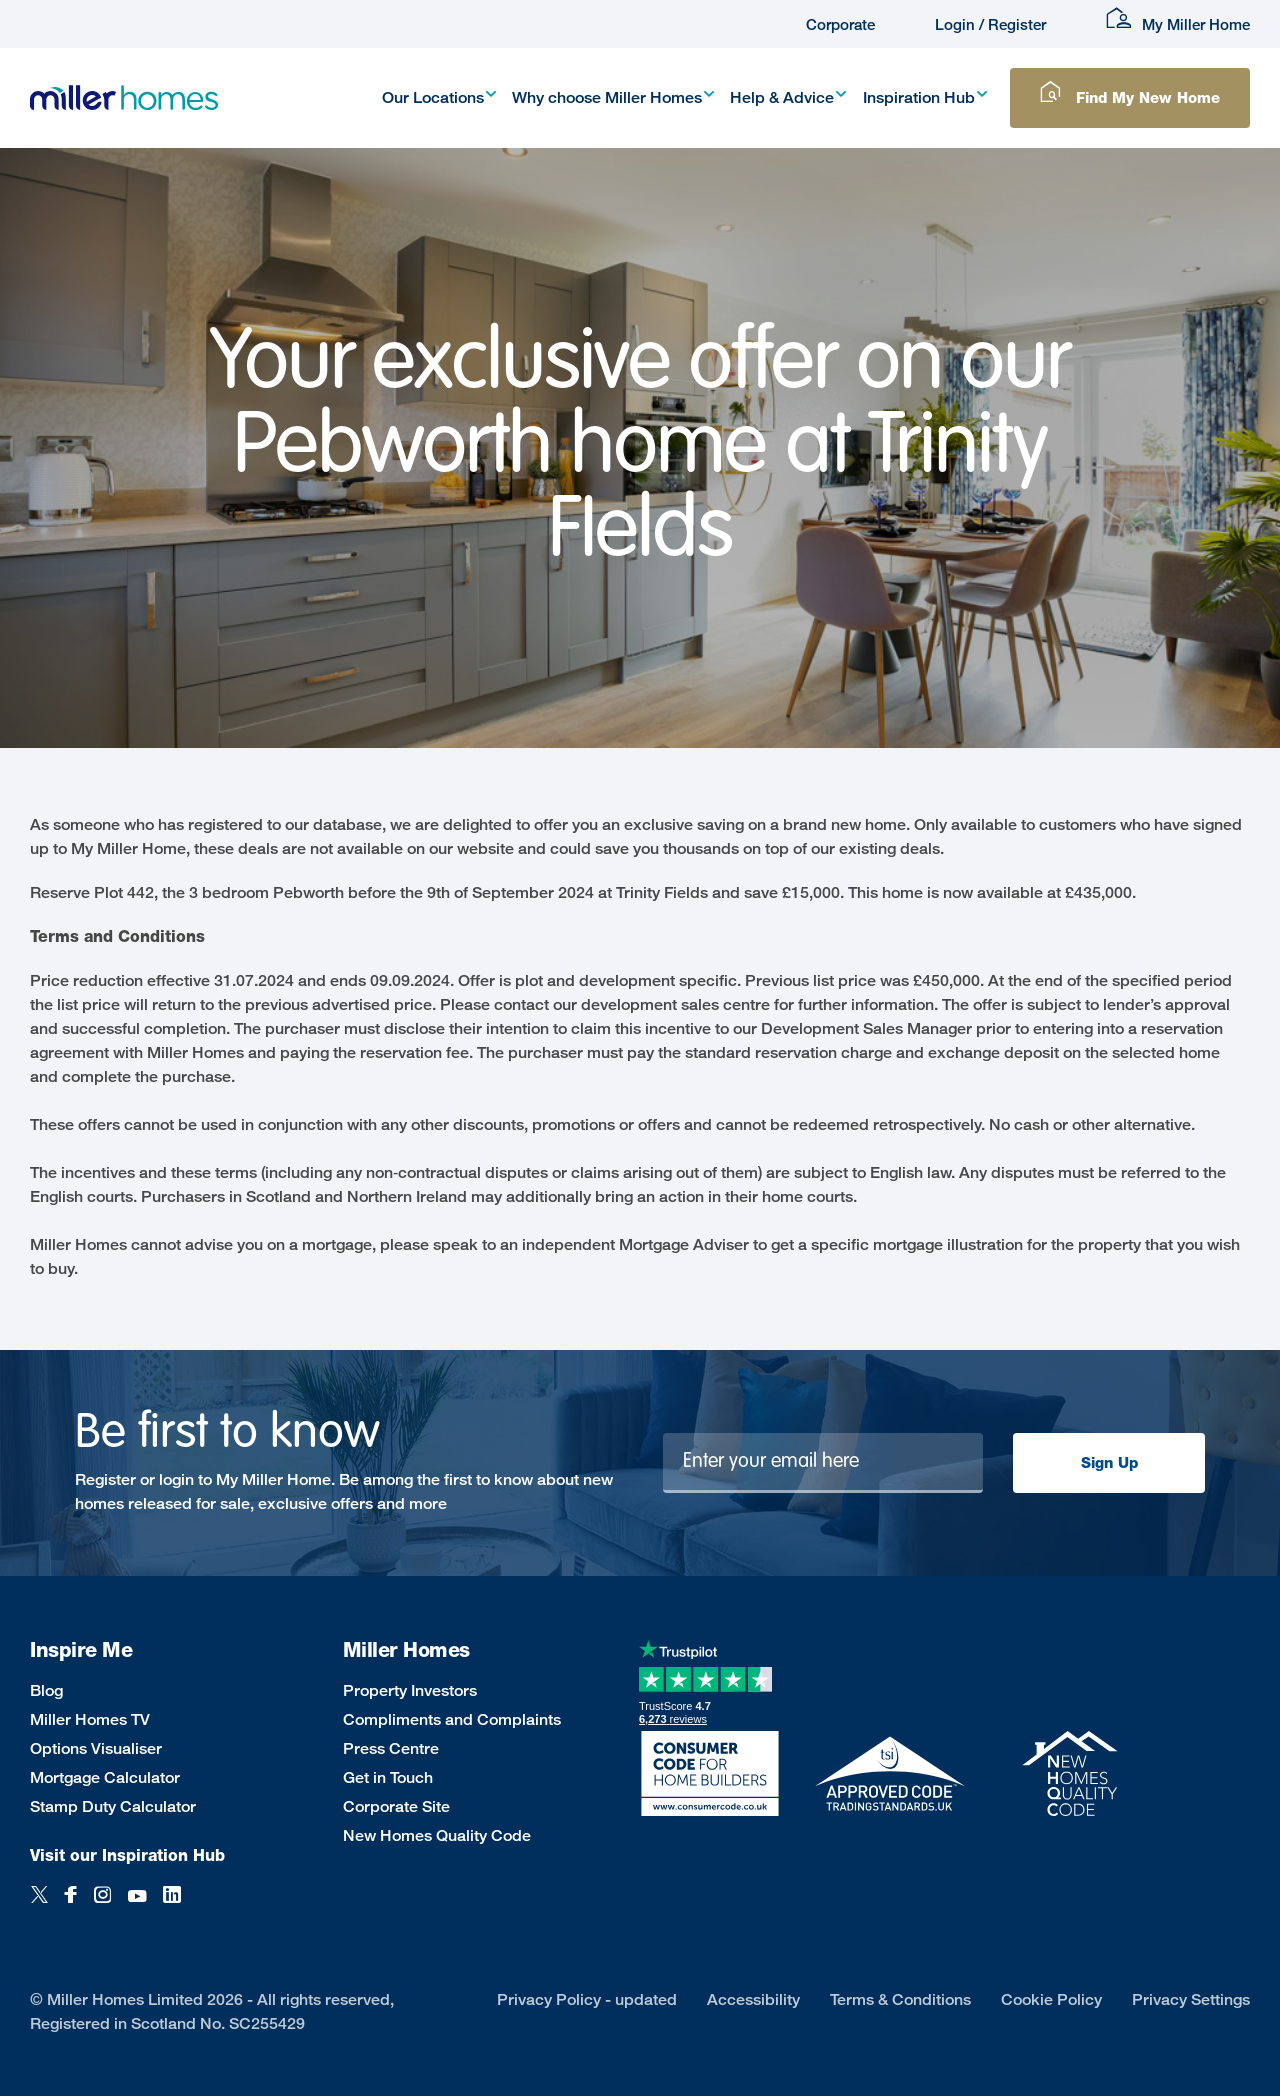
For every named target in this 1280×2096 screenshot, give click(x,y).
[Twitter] (39, 1905)
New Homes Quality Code (437, 1835)
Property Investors (410, 1690)
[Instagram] (102, 1905)
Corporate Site (396, 1806)
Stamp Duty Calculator (113, 1806)
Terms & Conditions (900, 1999)
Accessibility (753, 1999)
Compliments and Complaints (452, 1719)
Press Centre (391, 1748)
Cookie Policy (1051, 1999)
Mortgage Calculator (105, 1777)
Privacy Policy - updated (587, 1999)
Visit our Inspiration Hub (127, 1855)
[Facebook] (71, 1905)
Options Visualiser (96, 1748)
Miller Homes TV (90, 1719)
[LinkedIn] (172, 1905)
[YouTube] (137, 1905)
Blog (46, 1690)
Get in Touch (388, 1777)
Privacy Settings (1191, 1999)
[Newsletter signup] (823, 1463)
